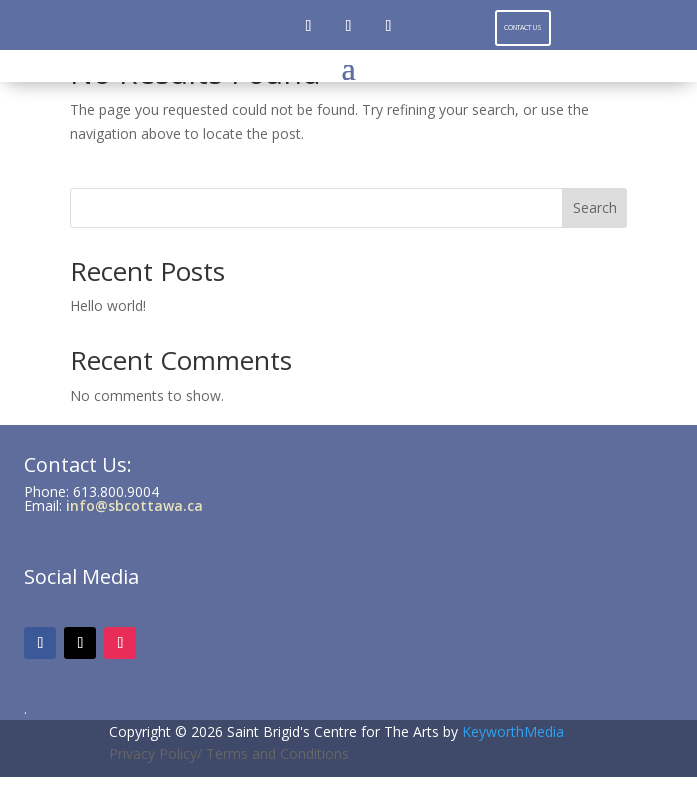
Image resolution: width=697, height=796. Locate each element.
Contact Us (523, 27)
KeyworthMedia (513, 731)
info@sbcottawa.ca (134, 505)
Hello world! (108, 305)
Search (595, 207)
